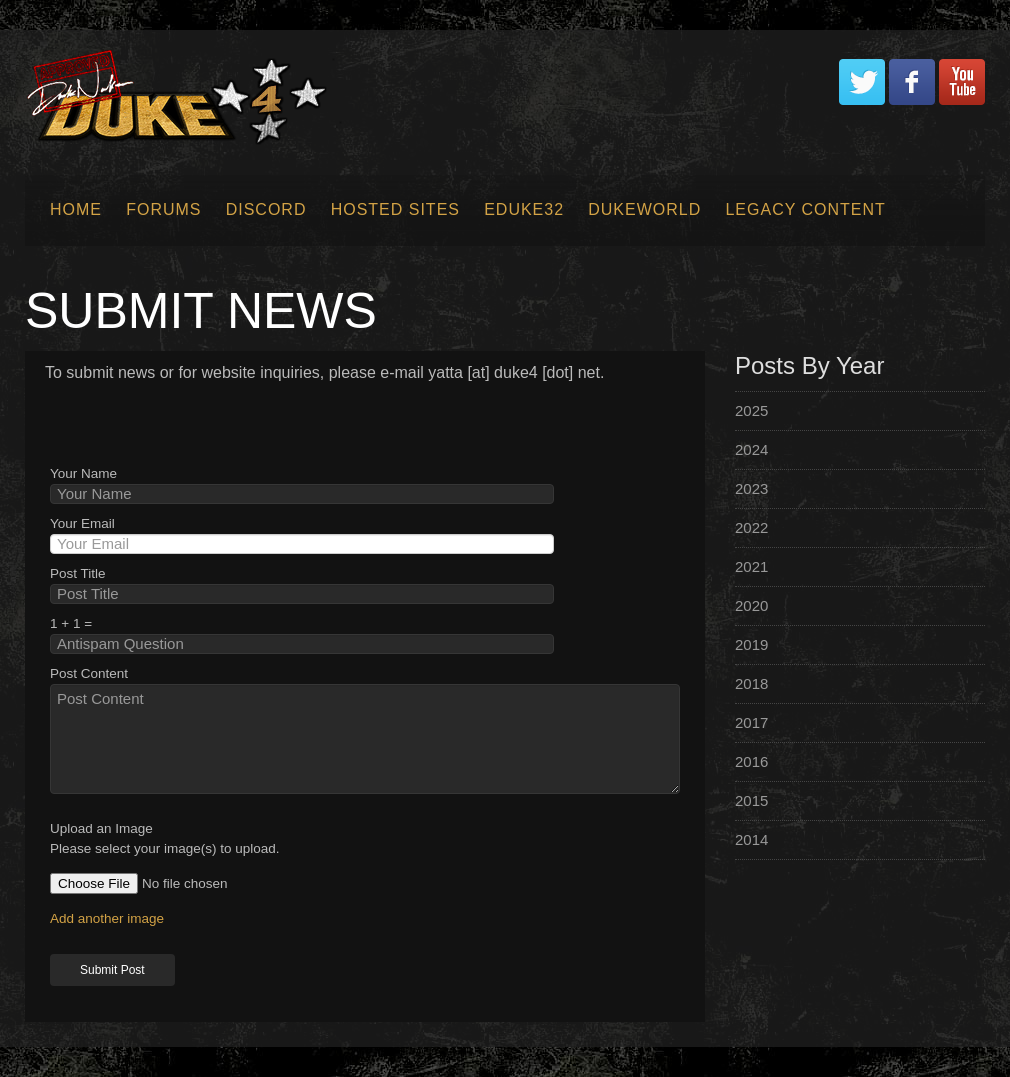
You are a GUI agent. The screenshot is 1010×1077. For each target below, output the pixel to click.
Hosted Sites (395, 209)
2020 (751, 605)
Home (76, 209)
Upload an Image (101, 828)
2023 (751, 488)
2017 (751, 722)
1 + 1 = (71, 623)
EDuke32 (524, 209)
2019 (751, 644)
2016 (751, 761)
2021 (751, 566)
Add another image (107, 918)
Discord (266, 209)
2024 (751, 449)
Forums (163, 209)
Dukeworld (644, 209)
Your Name (83, 473)
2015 (751, 800)
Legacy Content (805, 209)
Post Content (89, 673)
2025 (751, 410)
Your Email (82, 523)
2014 (751, 839)
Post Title (78, 573)
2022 (751, 527)
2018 (751, 683)
